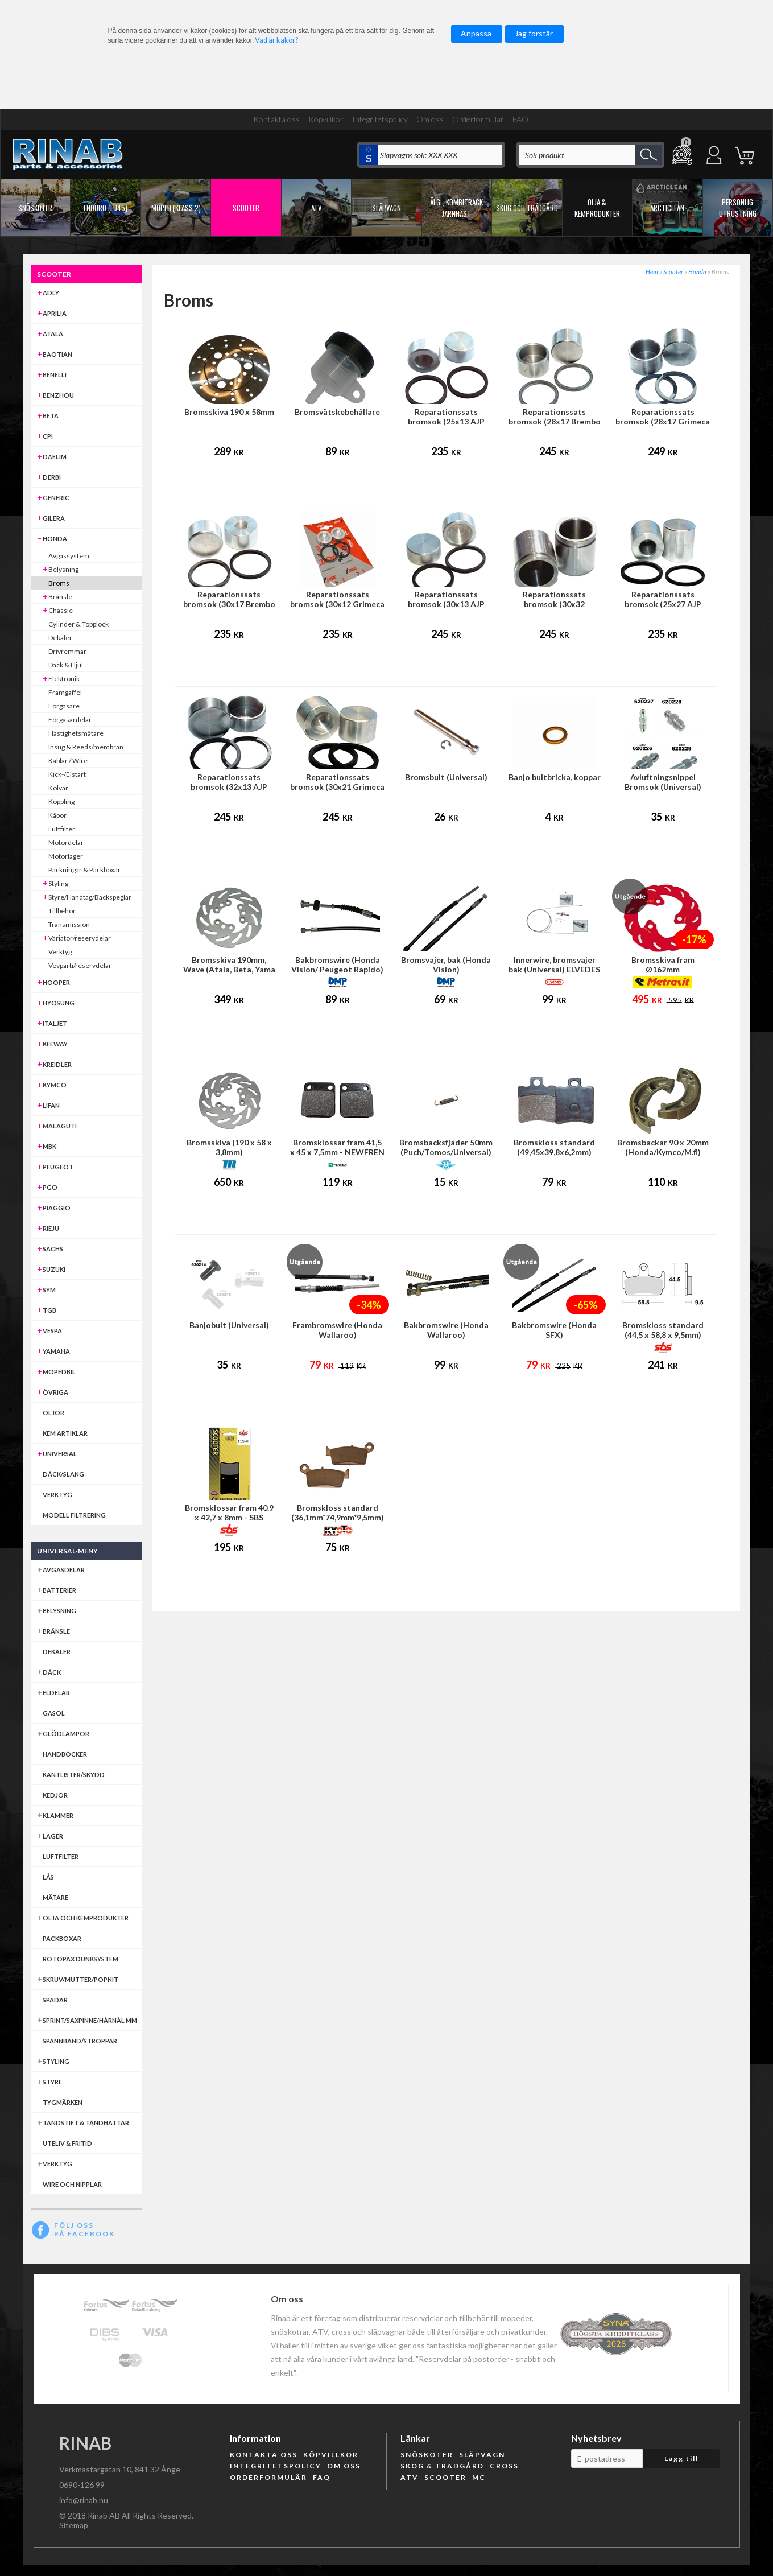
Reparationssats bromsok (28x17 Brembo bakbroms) (555, 421)
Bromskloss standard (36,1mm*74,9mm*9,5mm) (337, 1512)
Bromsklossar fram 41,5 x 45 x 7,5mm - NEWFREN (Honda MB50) (337, 1152)
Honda (697, 271)
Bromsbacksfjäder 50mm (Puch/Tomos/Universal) (446, 1147)
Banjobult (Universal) (229, 1325)
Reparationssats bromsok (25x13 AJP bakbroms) (446, 421)
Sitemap (73, 2525)
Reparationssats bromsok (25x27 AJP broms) (663, 604)
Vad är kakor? (276, 40)
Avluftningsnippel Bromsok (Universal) (663, 782)
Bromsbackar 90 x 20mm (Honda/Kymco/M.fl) (663, 1147)
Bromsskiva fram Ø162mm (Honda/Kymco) (663, 969)
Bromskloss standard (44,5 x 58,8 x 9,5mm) (663, 1329)
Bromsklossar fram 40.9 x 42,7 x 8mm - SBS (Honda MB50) (229, 1517)
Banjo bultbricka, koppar (555, 777)
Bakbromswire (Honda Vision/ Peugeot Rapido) (337, 964)
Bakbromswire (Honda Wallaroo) (446, 1329)
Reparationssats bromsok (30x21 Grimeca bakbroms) (337, 786)
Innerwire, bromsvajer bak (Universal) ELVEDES (554, 964)
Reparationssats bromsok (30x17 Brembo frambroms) (229, 604)
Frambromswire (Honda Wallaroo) (337, 1329)
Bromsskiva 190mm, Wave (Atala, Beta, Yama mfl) (229, 969)
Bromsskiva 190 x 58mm (229, 412)
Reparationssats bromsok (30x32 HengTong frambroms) (554, 604)
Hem (652, 271)
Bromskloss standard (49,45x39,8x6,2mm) (554, 1147)
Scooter (673, 271)
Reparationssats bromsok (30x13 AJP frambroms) (446, 604)
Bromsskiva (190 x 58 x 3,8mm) (229, 1147)
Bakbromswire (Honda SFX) (554, 1329)
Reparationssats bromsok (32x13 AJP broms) (229, 786)
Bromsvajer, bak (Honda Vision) (446, 964)
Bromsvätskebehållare (337, 412)
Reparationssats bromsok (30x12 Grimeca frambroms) (337, 604)
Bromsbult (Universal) (446, 777)
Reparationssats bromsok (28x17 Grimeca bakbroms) (662, 421)
